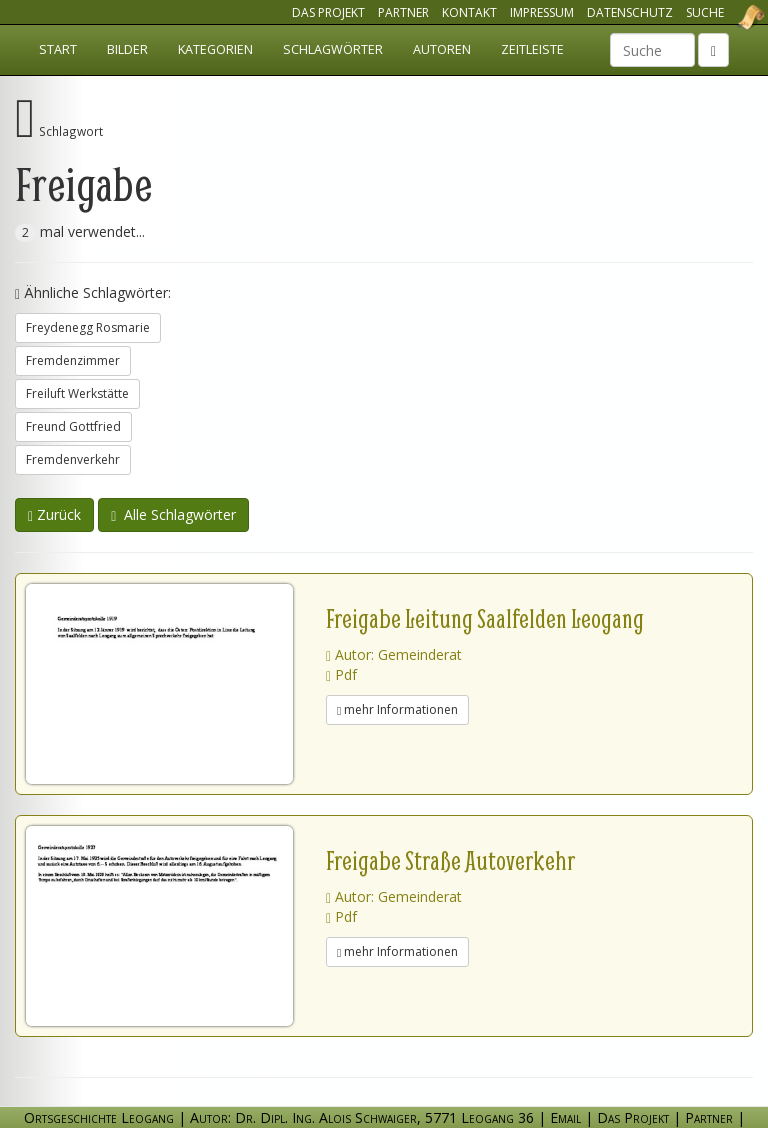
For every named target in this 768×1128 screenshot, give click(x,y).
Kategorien (215, 49)
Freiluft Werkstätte (77, 393)
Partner (403, 12)
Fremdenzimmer (73, 360)
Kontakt (469, 12)
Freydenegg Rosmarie (88, 327)
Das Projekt (328, 12)
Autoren (442, 49)
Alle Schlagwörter (173, 514)
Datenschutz (630, 12)
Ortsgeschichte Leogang (726, 17)
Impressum (542, 12)
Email (565, 1117)
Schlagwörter (333, 49)
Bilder (127, 49)
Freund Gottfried (73, 426)
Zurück (54, 514)
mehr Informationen (397, 709)
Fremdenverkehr (73, 459)
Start (58, 49)
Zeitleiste (532, 49)
